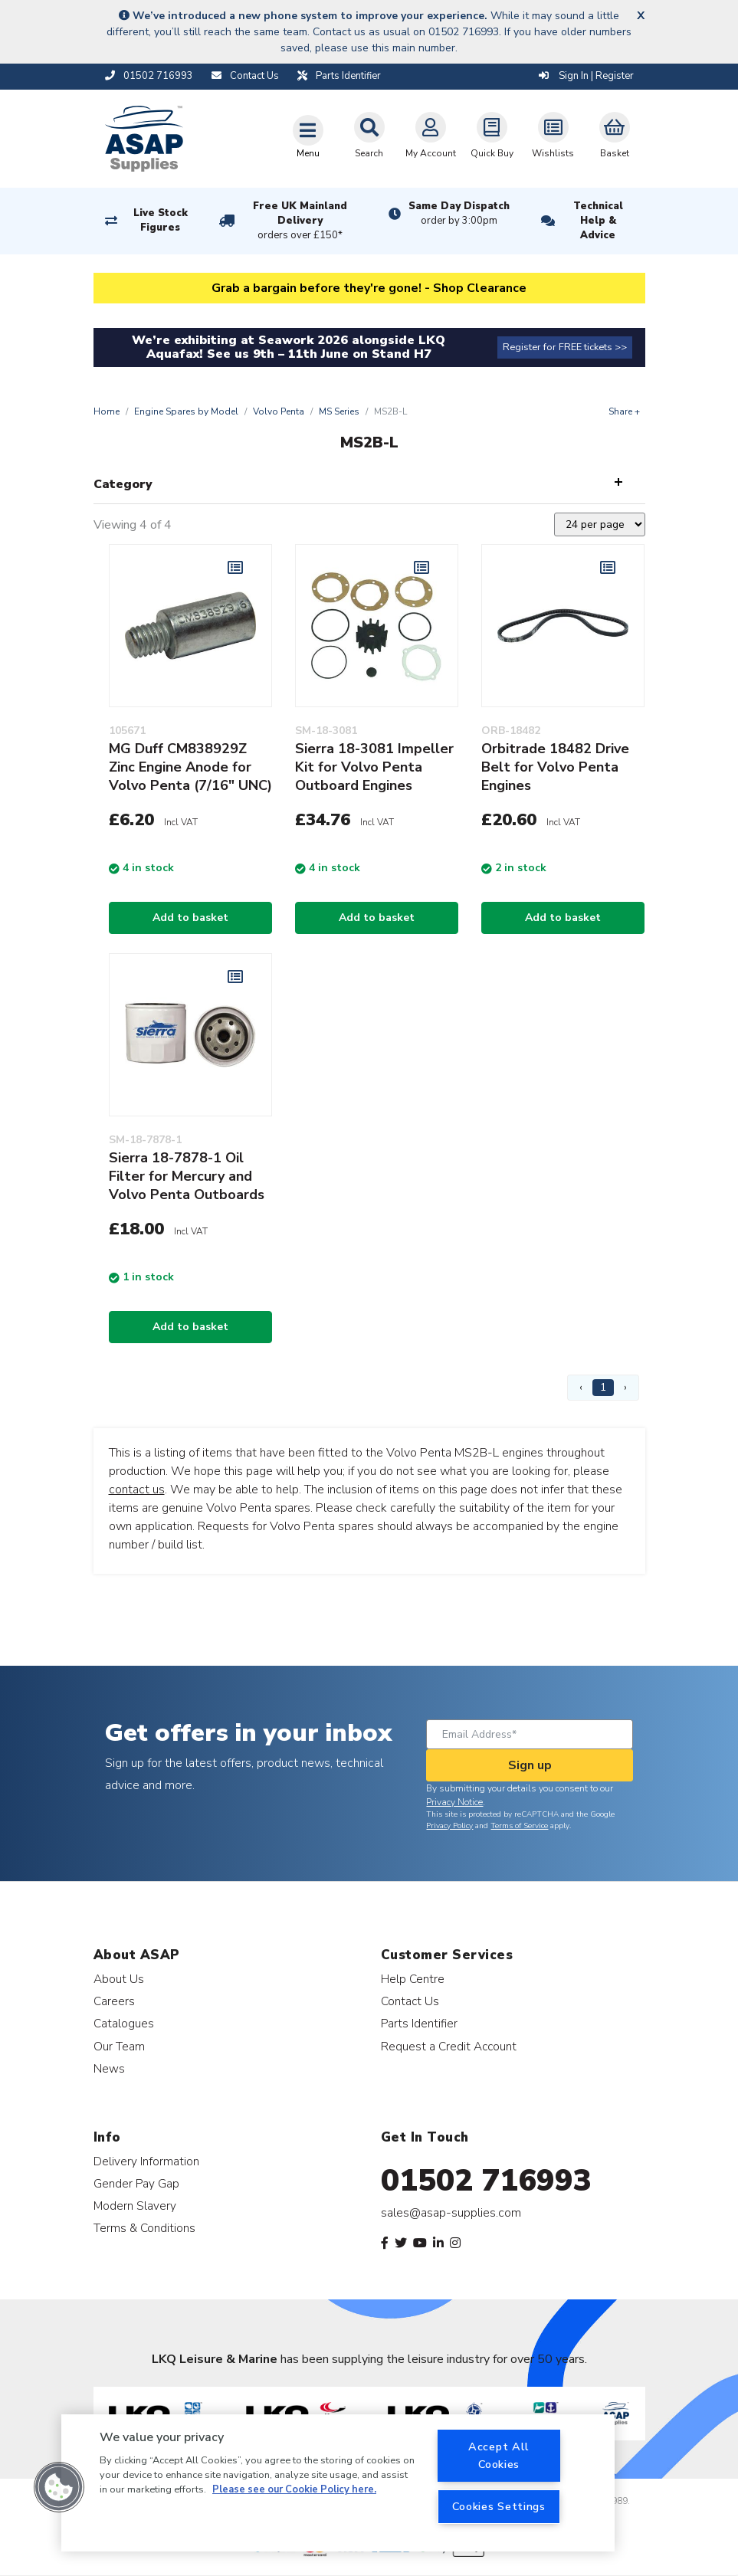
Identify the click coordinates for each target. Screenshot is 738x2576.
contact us (137, 1489)
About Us (118, 1979)
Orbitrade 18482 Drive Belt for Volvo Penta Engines (555, 767)
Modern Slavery (134, 2205)
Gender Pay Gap (136, 2183)
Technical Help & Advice (598, 220)
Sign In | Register (586, 76)
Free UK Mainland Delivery (299, 221)
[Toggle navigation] (308, 136)
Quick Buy (492, 135)
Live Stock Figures (160, 220)
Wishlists (553, 135)
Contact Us (410, 2001)
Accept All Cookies (499, 2455)
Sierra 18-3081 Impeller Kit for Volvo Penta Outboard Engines (374, 767)
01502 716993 (486, 2180)
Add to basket (190, 917)
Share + (624, 411)
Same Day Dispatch (459, 213)
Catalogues (123, 2023)
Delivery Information (146, 2161)
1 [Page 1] (603, 1387)
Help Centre (412, 1979)
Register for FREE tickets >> (565, 347)
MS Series (339, 411)
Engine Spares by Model (186, 411)
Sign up (530, 1765)
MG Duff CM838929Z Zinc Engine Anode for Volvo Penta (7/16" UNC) (190, 767)
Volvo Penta (278, 411)
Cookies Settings (499, 2506)
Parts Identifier (419, 2023)
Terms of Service (519, 1826)
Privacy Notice (454, 1802)
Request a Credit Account (449, 2046)
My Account (430, 135)
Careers (114, 2001)
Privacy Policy (449, 1826)
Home (106, 411)
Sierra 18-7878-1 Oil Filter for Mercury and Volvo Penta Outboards (186, 1176)
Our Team (119, 2046)
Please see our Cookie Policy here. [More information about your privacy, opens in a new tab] (294, 2489)
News (109, 2068)
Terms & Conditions (144, 2228)
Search (369, 135)
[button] (59, 2487)
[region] (338, 2482)
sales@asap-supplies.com (451, 2212)
